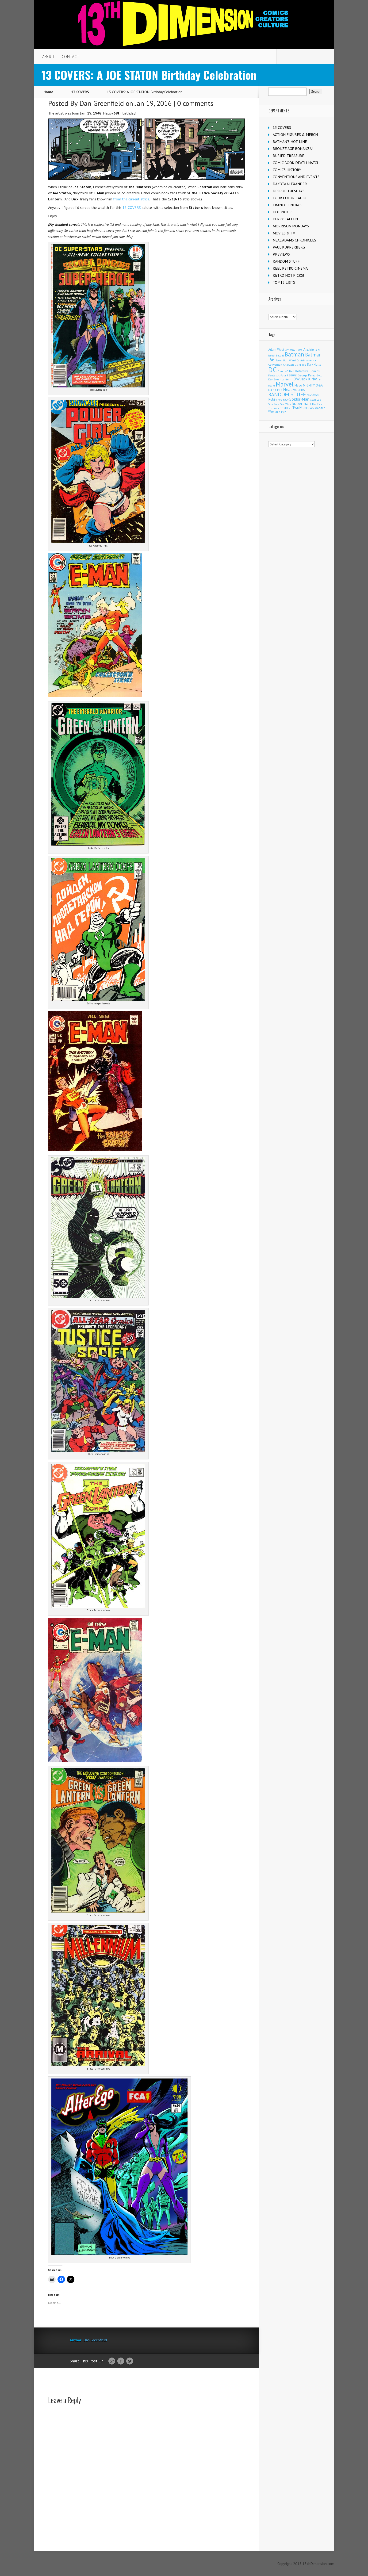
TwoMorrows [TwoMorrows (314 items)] (303, 407)
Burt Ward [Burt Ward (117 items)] (289, 360)
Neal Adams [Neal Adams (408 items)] (294, 389)
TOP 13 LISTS (284, 282)
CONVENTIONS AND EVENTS (296, 176)
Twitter (129, 2361)
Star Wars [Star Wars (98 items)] (285, 404)
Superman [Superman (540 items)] (301, 403)
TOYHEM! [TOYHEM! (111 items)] (285, 408)
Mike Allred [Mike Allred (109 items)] (275, 390)
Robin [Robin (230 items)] (272, 399)
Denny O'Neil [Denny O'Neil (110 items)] (286, 371)
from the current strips (131, 199)
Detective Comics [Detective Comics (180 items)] (307, 371)
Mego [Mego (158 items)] (298, 385)
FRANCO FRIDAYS (287, 205)
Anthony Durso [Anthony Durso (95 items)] (293, 350)
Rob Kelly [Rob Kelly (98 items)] (283, 399)
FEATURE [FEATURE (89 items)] (292, 375)
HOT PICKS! (282, 212)
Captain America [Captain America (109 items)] (306, 360)
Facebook (120, 2361)
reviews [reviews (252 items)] (313, 395)
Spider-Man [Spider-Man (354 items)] (299, 399)
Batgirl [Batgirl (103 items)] (280, 355)
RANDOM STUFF (286, 261)
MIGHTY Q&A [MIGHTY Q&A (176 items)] (313, 385)
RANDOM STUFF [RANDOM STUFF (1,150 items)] (287, 394)
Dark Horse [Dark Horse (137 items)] (314, 365)
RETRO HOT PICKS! (288, 275)
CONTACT (70, 56)
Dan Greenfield (101, 103)
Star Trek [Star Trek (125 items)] (273, 404)
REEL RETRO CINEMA (290, 268)
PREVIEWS (281, 254)
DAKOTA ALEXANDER (290, 183)
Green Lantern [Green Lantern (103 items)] (282, 379)
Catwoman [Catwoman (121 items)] (275, 364)
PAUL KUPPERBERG (289, 247)
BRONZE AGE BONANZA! (293, 148)
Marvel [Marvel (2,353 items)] (285, 384)
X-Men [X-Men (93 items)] (282, 411)
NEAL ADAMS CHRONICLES (294, 240)
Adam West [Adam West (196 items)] (276, 349)
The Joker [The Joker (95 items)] (273, 408)
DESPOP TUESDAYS (288, 190)
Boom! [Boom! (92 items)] (279, 360)
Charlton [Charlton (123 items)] (288, 364)
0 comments (195, 103)
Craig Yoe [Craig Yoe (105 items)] (300, 364)
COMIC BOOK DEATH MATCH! (296, 162)
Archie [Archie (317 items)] (308, 349)
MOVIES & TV (284, 233)
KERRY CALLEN (285, 219)
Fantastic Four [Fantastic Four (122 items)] (277, 375)
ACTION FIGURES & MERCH (295, 134)
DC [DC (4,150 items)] (272, 369)
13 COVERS (80, 91)
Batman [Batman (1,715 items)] (294, 354)
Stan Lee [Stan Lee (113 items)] (315, 399)
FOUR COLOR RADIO (289, 197)
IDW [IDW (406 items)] (296, 379)
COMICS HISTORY (287, 169)
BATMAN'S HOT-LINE (290, 141)
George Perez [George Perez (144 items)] (306, 375)
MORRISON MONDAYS (291, 226)
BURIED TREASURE (288, 155)
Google (111, 2361)
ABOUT (48, 56)
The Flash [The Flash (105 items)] (317, 404)
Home (48, 91)
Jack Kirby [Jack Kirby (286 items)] (309, 379)
